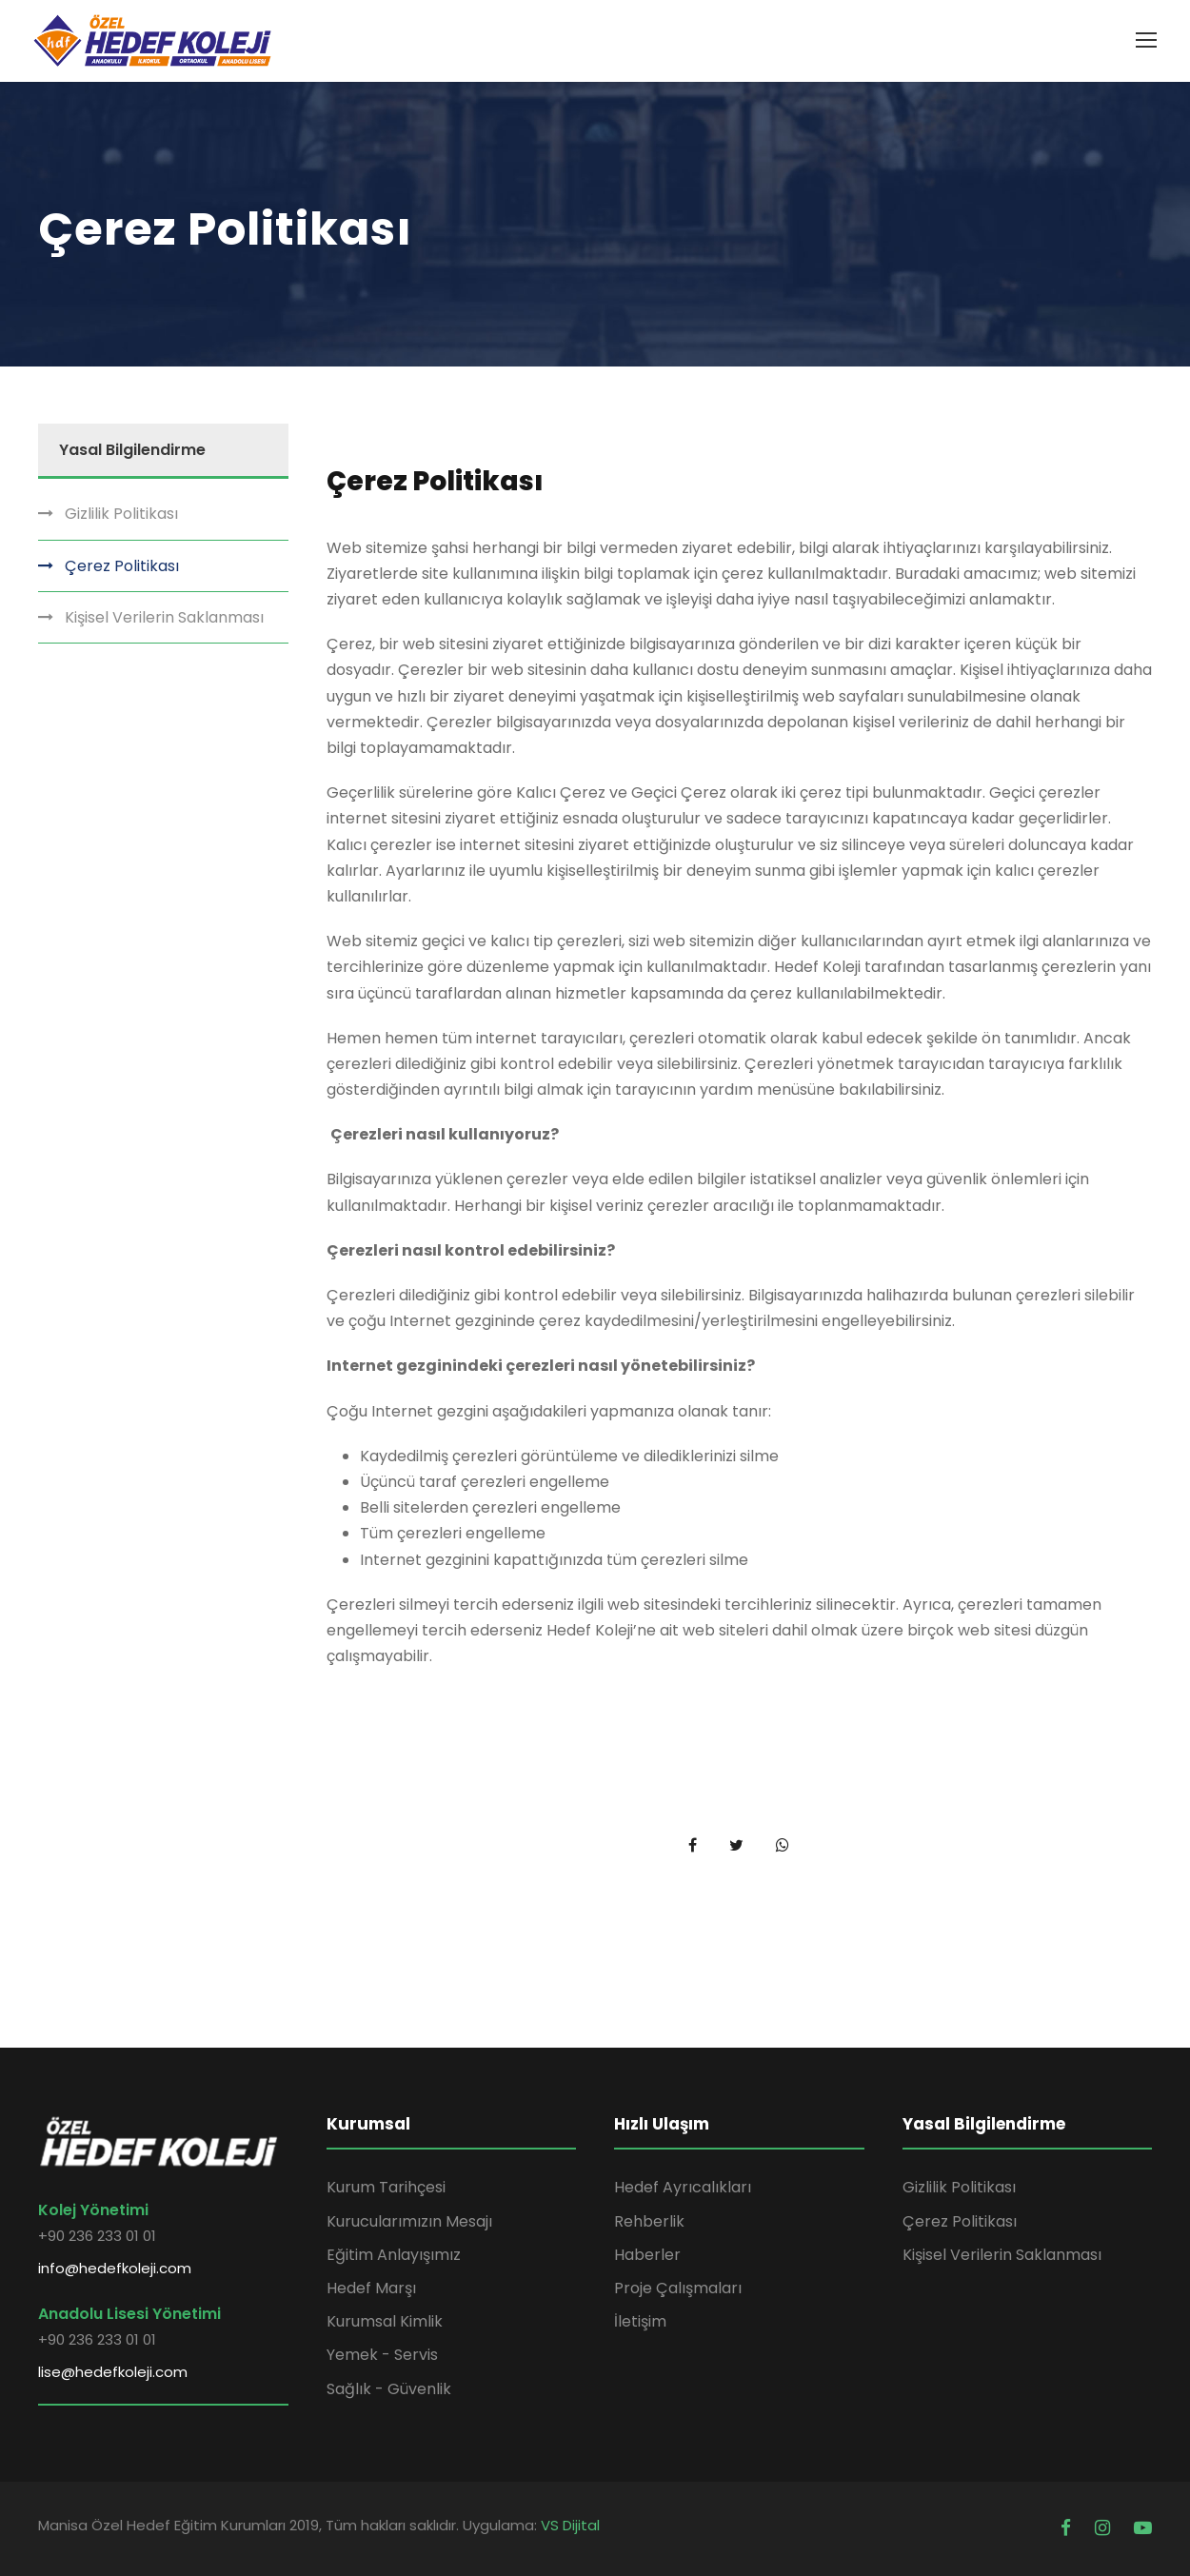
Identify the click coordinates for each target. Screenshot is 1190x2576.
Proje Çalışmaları (678, 2288)
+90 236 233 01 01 (97, 2236)
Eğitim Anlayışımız (394, 2255)
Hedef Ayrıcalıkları (682, 2187)
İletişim (640, 2321)
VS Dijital (570, 2525)
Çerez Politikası (122, 566)
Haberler (647, 2255)
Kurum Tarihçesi (386, 2187)
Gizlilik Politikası (121, 514)
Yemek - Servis (382, 2355)
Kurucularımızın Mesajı (409, 2221)
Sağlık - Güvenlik (389, 2389)
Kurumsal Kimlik (385, 2321)
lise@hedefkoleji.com (113, 2372)
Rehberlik (649, 2221)
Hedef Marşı (371, 2288)
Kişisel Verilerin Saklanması (164, 617)
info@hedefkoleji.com (114, 2268)
